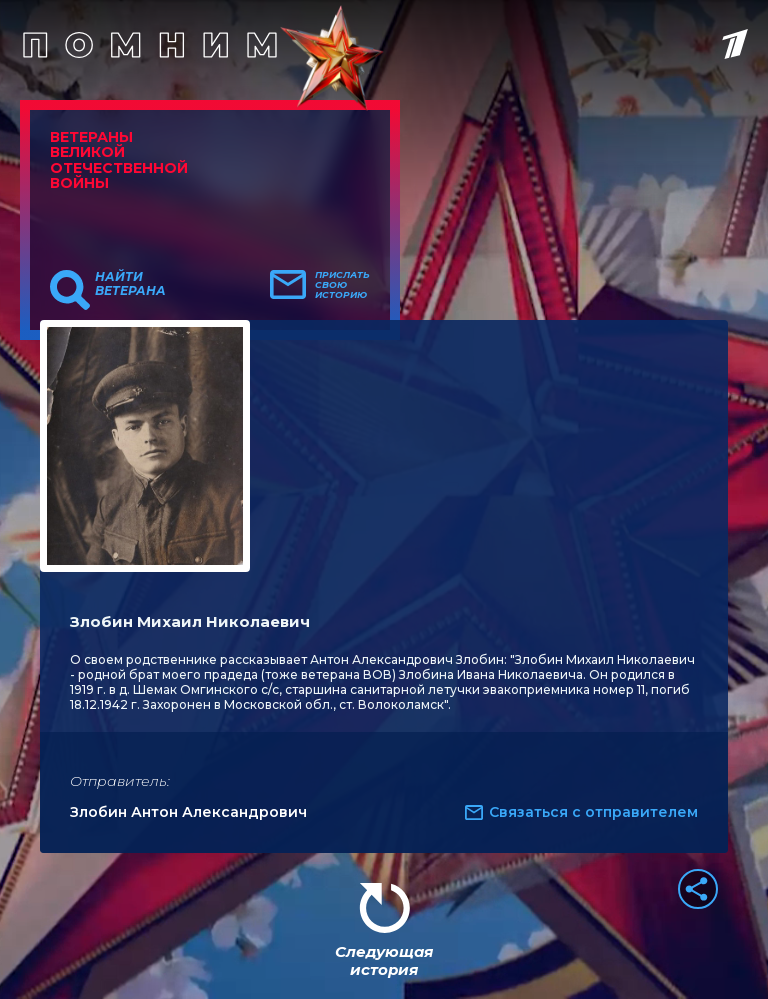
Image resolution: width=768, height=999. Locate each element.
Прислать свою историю (342, 285)
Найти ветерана (130, 284)
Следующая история (384, 960)
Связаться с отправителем (593, 812)
